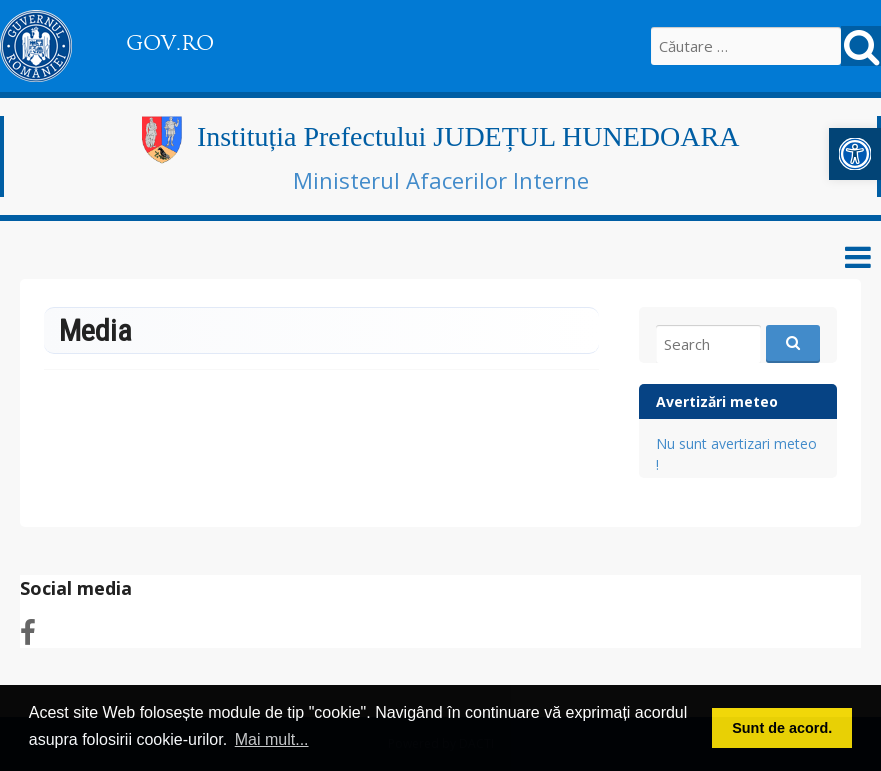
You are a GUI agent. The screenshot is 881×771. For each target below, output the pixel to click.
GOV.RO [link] (170, 43)
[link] (855, 154)
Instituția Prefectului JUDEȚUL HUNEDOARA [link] (468, 136)
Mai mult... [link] (272, 739)
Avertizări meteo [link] (717, 401)
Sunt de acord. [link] (782, 728)
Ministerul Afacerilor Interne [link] (441, 180)
